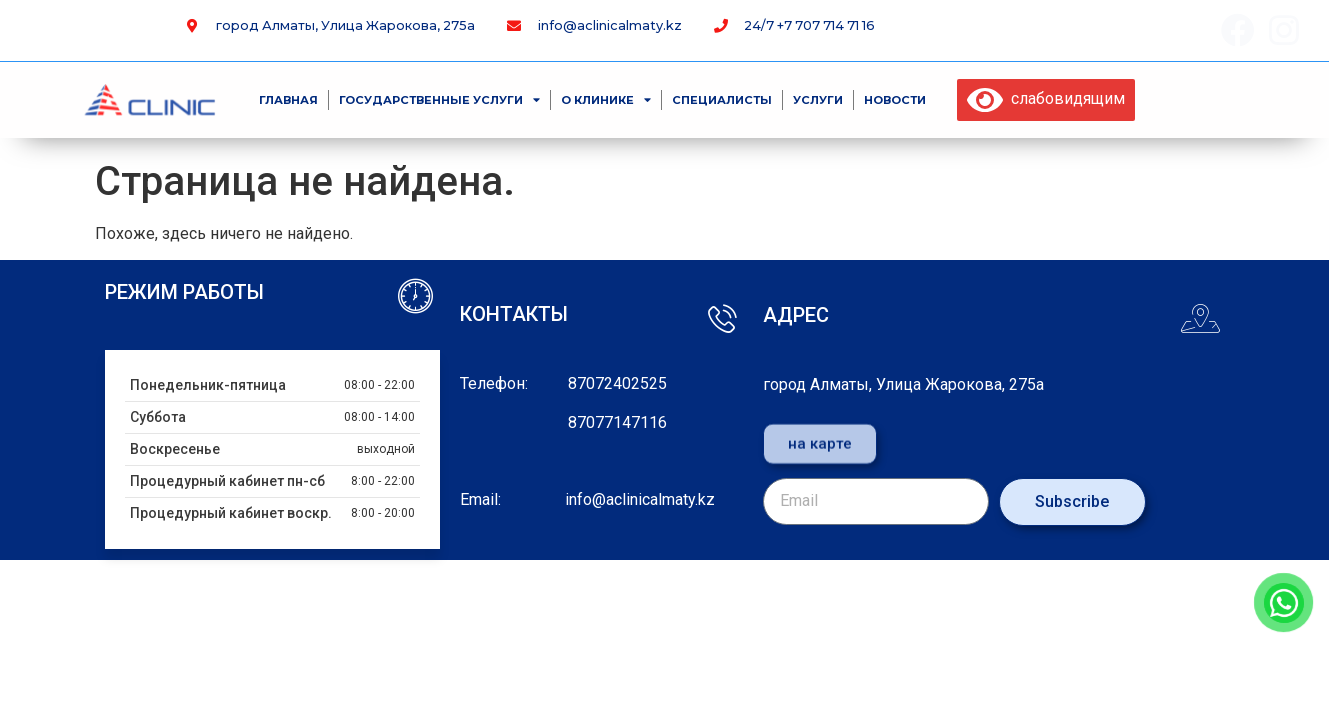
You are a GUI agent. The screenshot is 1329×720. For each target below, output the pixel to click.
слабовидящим (1046, 98)
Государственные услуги (439, 99)
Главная (288, 100)
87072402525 (617, 383)
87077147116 (617, 422)
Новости (895, 100)
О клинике (606, 99)
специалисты (722, 100)
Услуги (818, 100)
